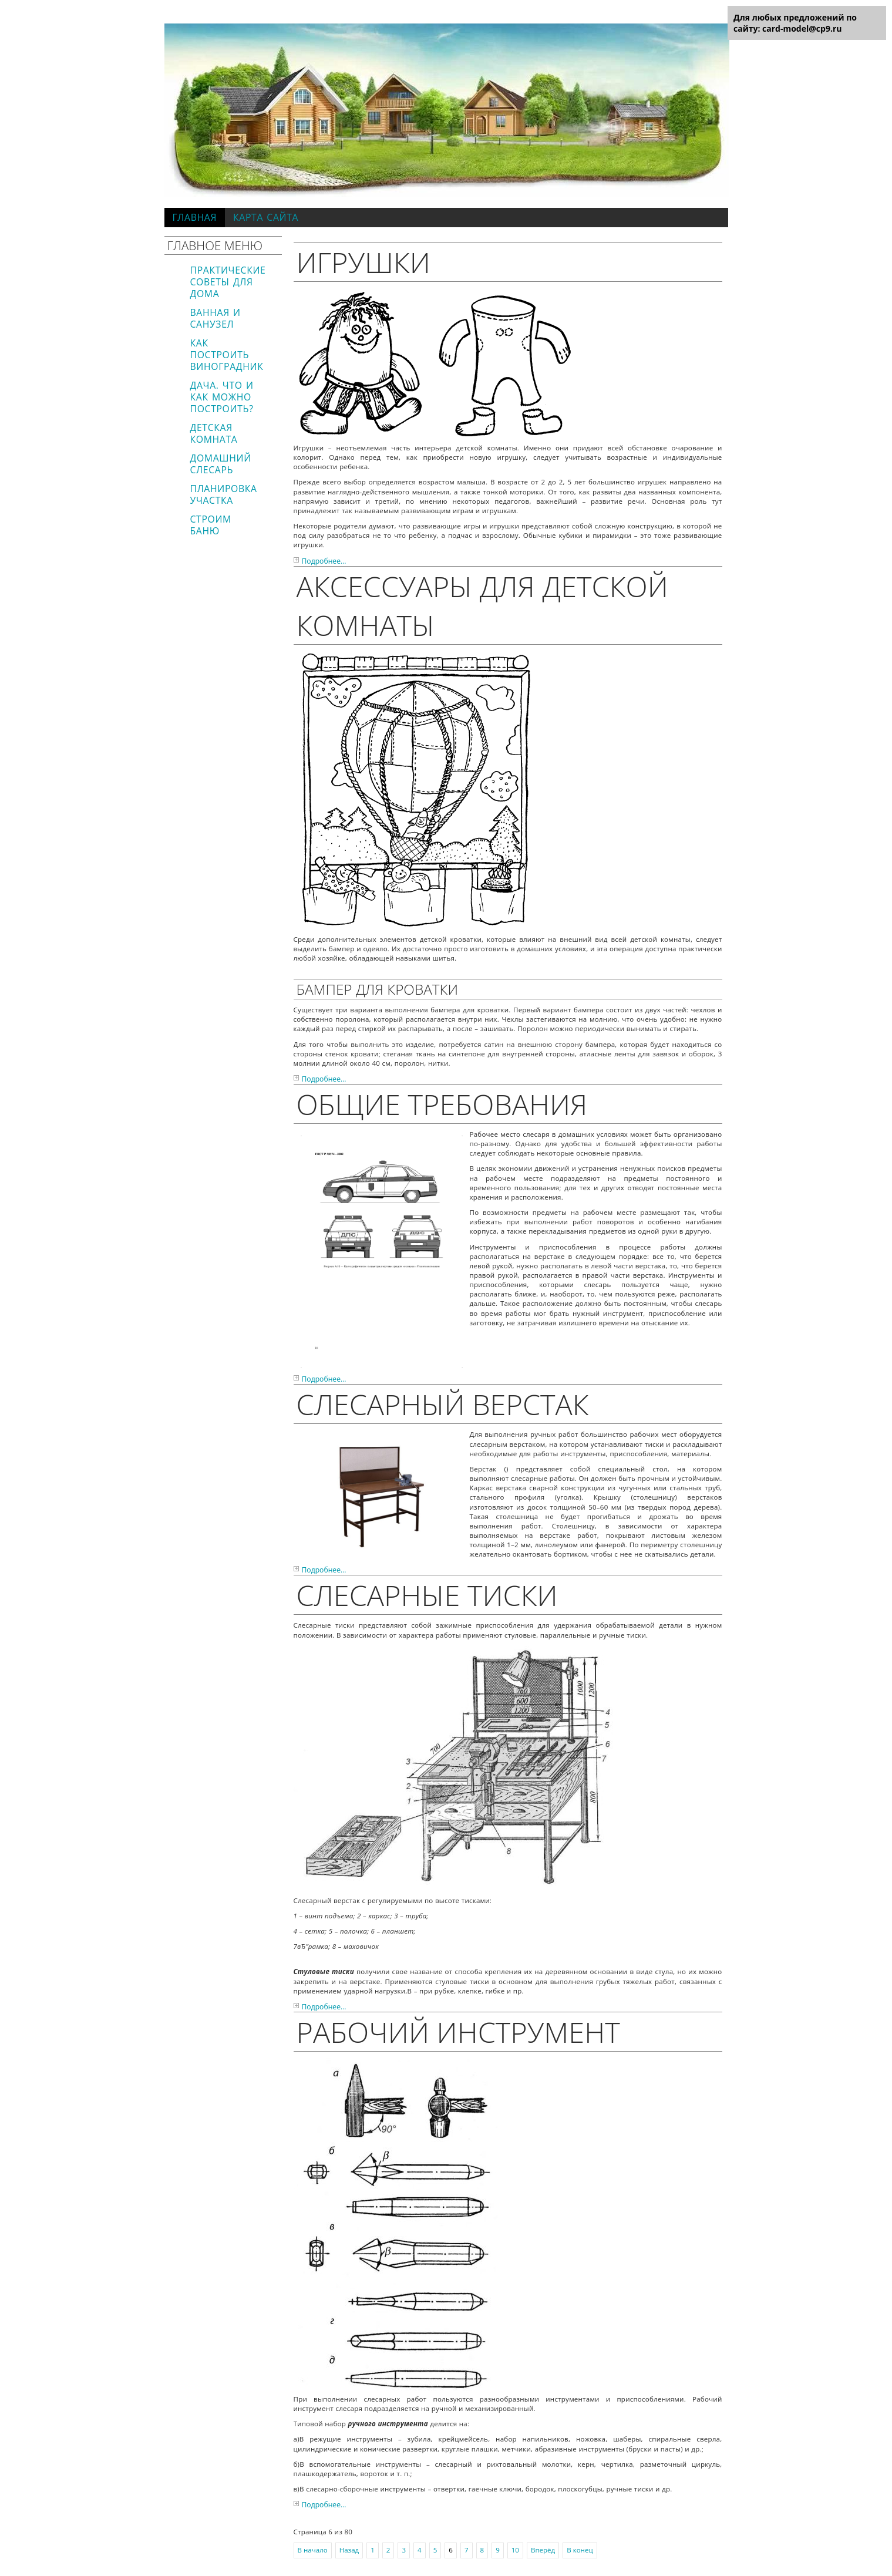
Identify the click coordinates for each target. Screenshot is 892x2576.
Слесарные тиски (427, 1594)
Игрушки (363, 262)
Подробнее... (324, 561)
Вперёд (543, 2549)
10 (515, 2549)
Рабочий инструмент (458, 2031)
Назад (349, 2549)
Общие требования (442, 1104)
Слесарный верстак (443, 1404)
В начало (313, 2549)
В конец (580, 2549)
